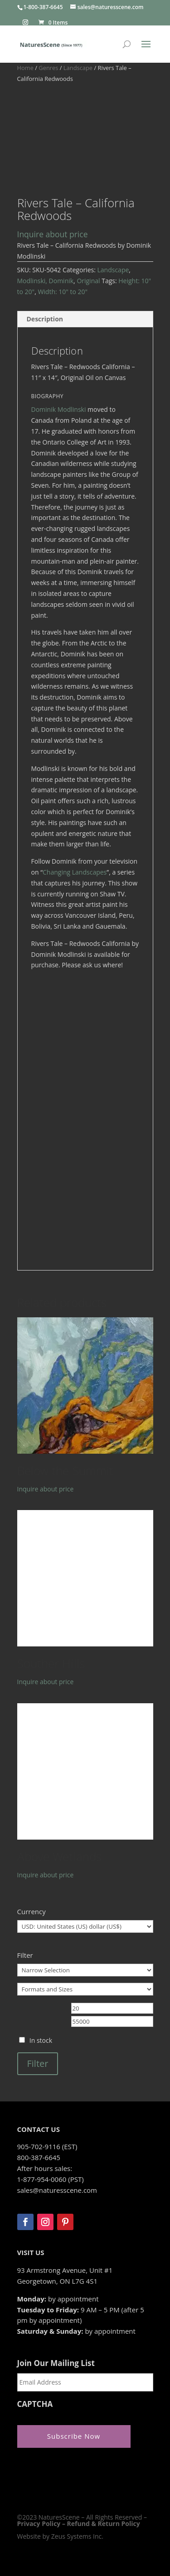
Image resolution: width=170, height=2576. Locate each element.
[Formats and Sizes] (85, 1989)
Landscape (77, 68)
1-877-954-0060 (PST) (50, 2179)
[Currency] (85, 1926)
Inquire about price (52, 234)
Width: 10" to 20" (62, 291)
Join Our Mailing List (56, 2363)
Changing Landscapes (75, 872)
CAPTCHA (35, 2404)
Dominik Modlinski (58, 409)
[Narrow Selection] (85, 1970)
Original (88, 280)
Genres (48, 68)
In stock (40, 2040)
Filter (38, 2063)
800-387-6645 (38, 2157)
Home (25, 68)
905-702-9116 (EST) (47, 2146)
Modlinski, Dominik (45, 280)
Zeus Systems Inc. (77, 2536)
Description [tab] (45, 319)
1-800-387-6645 (43, 7)
